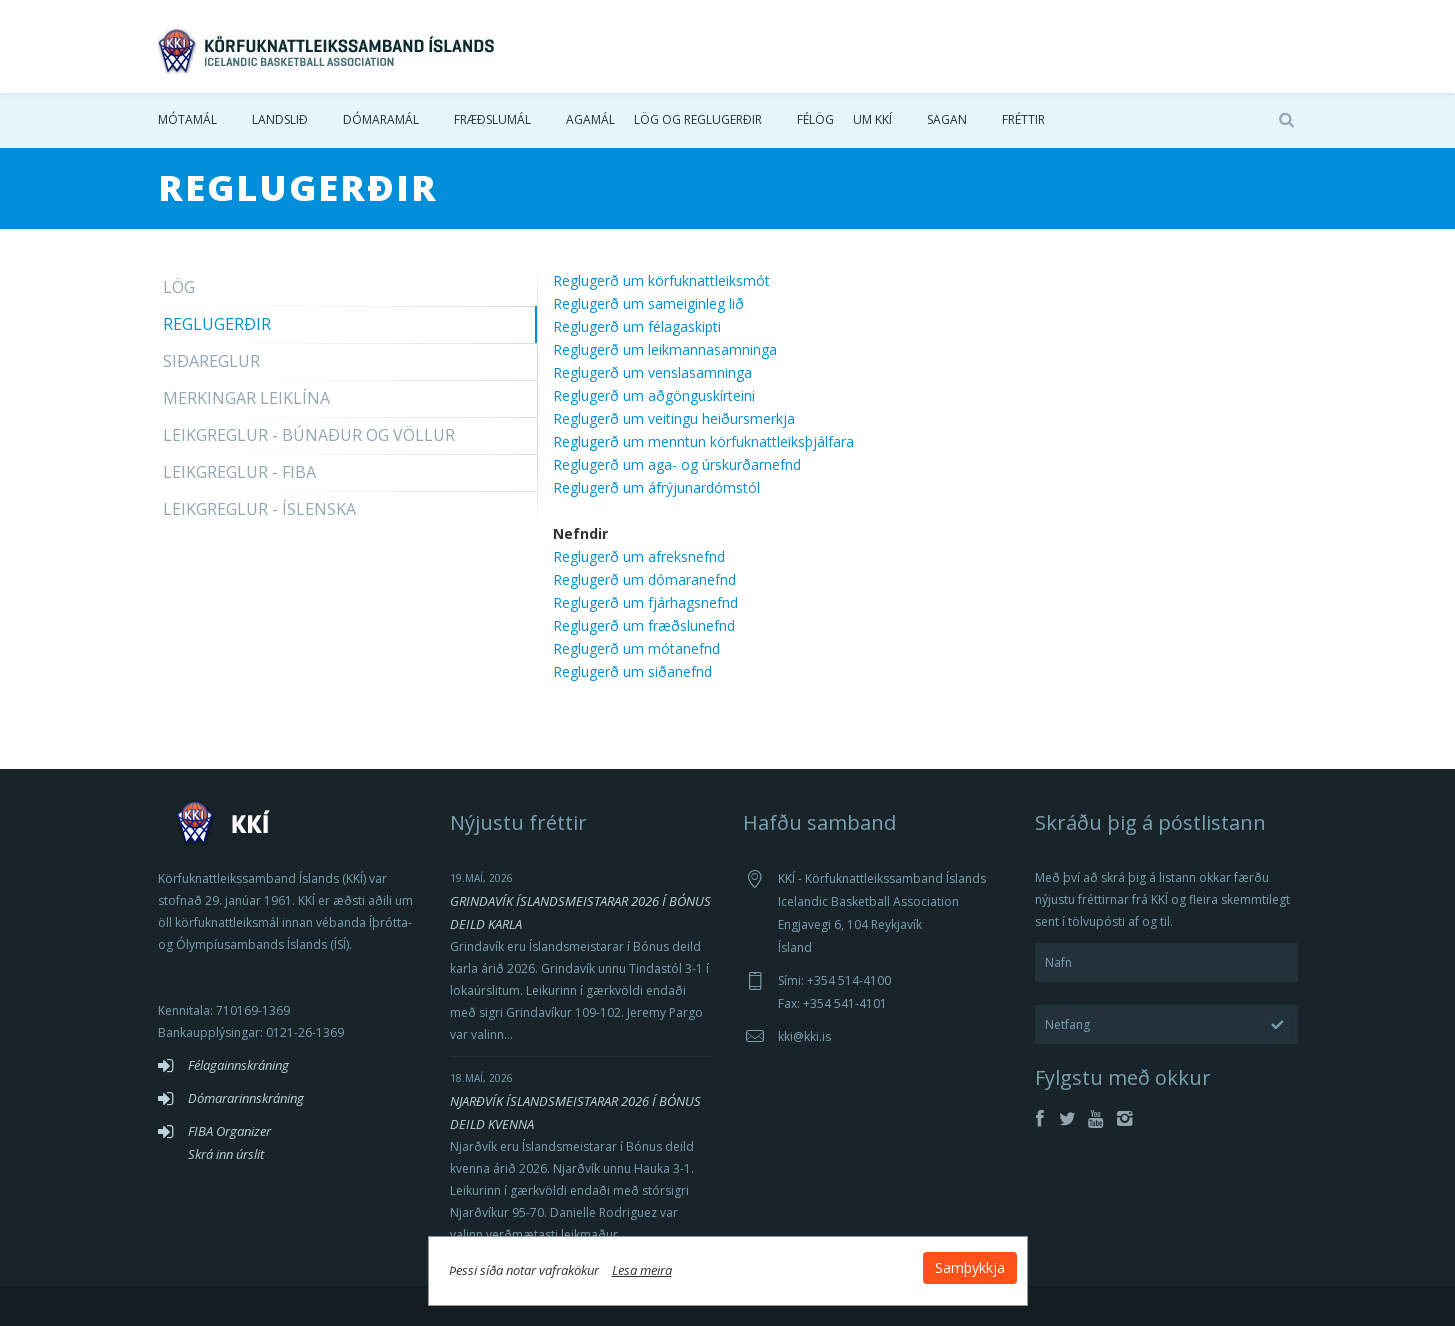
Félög (815, 119)
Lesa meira (642, 1270)
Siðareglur (211, 361)
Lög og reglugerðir (698, 119)
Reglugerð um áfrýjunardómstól (656, 487)
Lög (179, 287)
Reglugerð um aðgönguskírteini (654, 395)
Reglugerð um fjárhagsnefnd (645, 602)
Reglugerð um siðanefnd (632, 671)
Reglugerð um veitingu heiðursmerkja (674, 418)
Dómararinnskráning (246, 1098)
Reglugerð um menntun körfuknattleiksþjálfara (703, 441)
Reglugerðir (217, 324)
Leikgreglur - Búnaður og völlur (309, 435)
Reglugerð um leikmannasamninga (665, 349)
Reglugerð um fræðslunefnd (644, 625)
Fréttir (1023, 119)
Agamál (590, 119)
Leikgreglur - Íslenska (259, 509)
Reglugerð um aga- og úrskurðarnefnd (677, 464)
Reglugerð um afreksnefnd (639, 556)
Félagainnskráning (238, 1065)
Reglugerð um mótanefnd (636, 648)
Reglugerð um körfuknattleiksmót (661, 280)
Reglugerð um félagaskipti (637, 326)
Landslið (280, 119)
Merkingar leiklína (246, 398)
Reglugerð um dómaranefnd (644, 579)
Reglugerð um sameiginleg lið (648, 303)
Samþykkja (970, 1267)
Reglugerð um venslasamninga (652, 372)
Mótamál (187, 119)
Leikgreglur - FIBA (239, 472)
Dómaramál (381, 119)
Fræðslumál (492, 119)
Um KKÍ (872, 119)
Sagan (947, 119)
